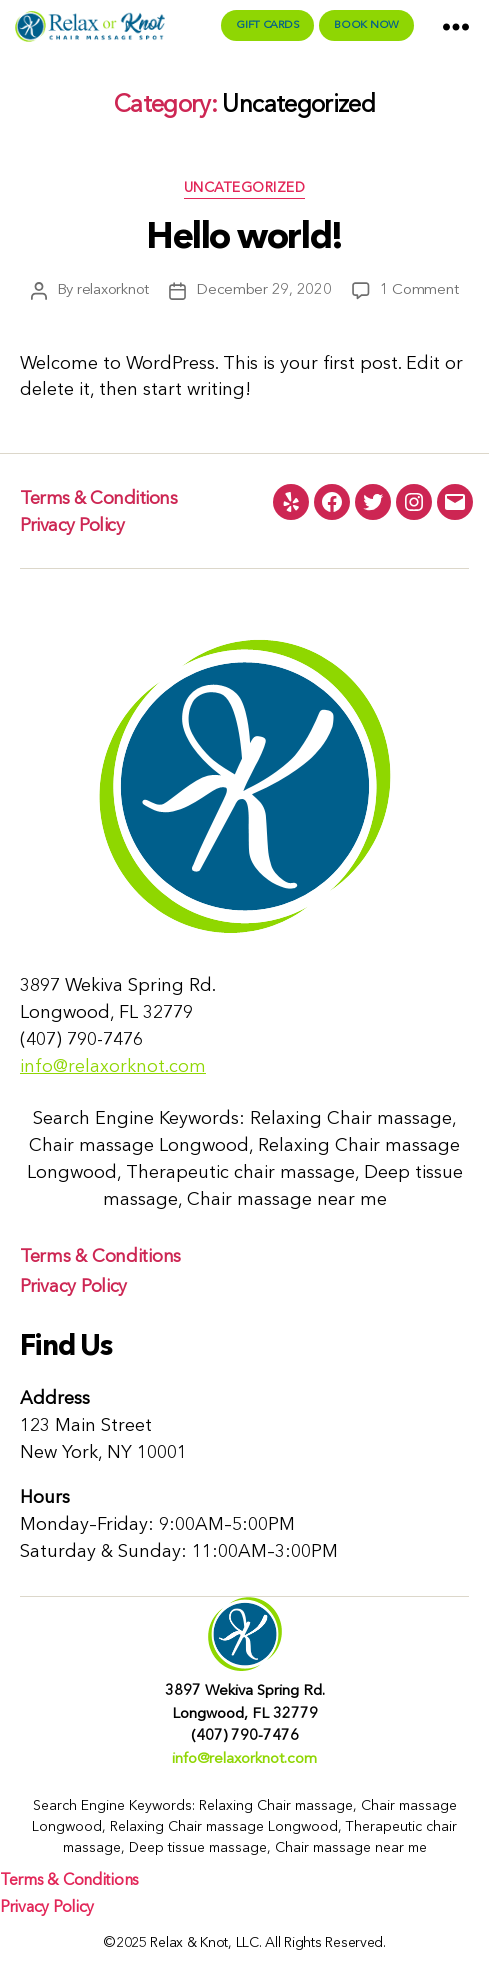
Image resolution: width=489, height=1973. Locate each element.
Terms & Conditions (98, 499)
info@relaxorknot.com (113, 1067)
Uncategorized (245, 188)
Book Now (366, 25)
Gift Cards (267, 25)
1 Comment (419, 290)
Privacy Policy (72, 526)
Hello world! (244, 239)
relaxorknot (113, 290)
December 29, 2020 (264, 290)
